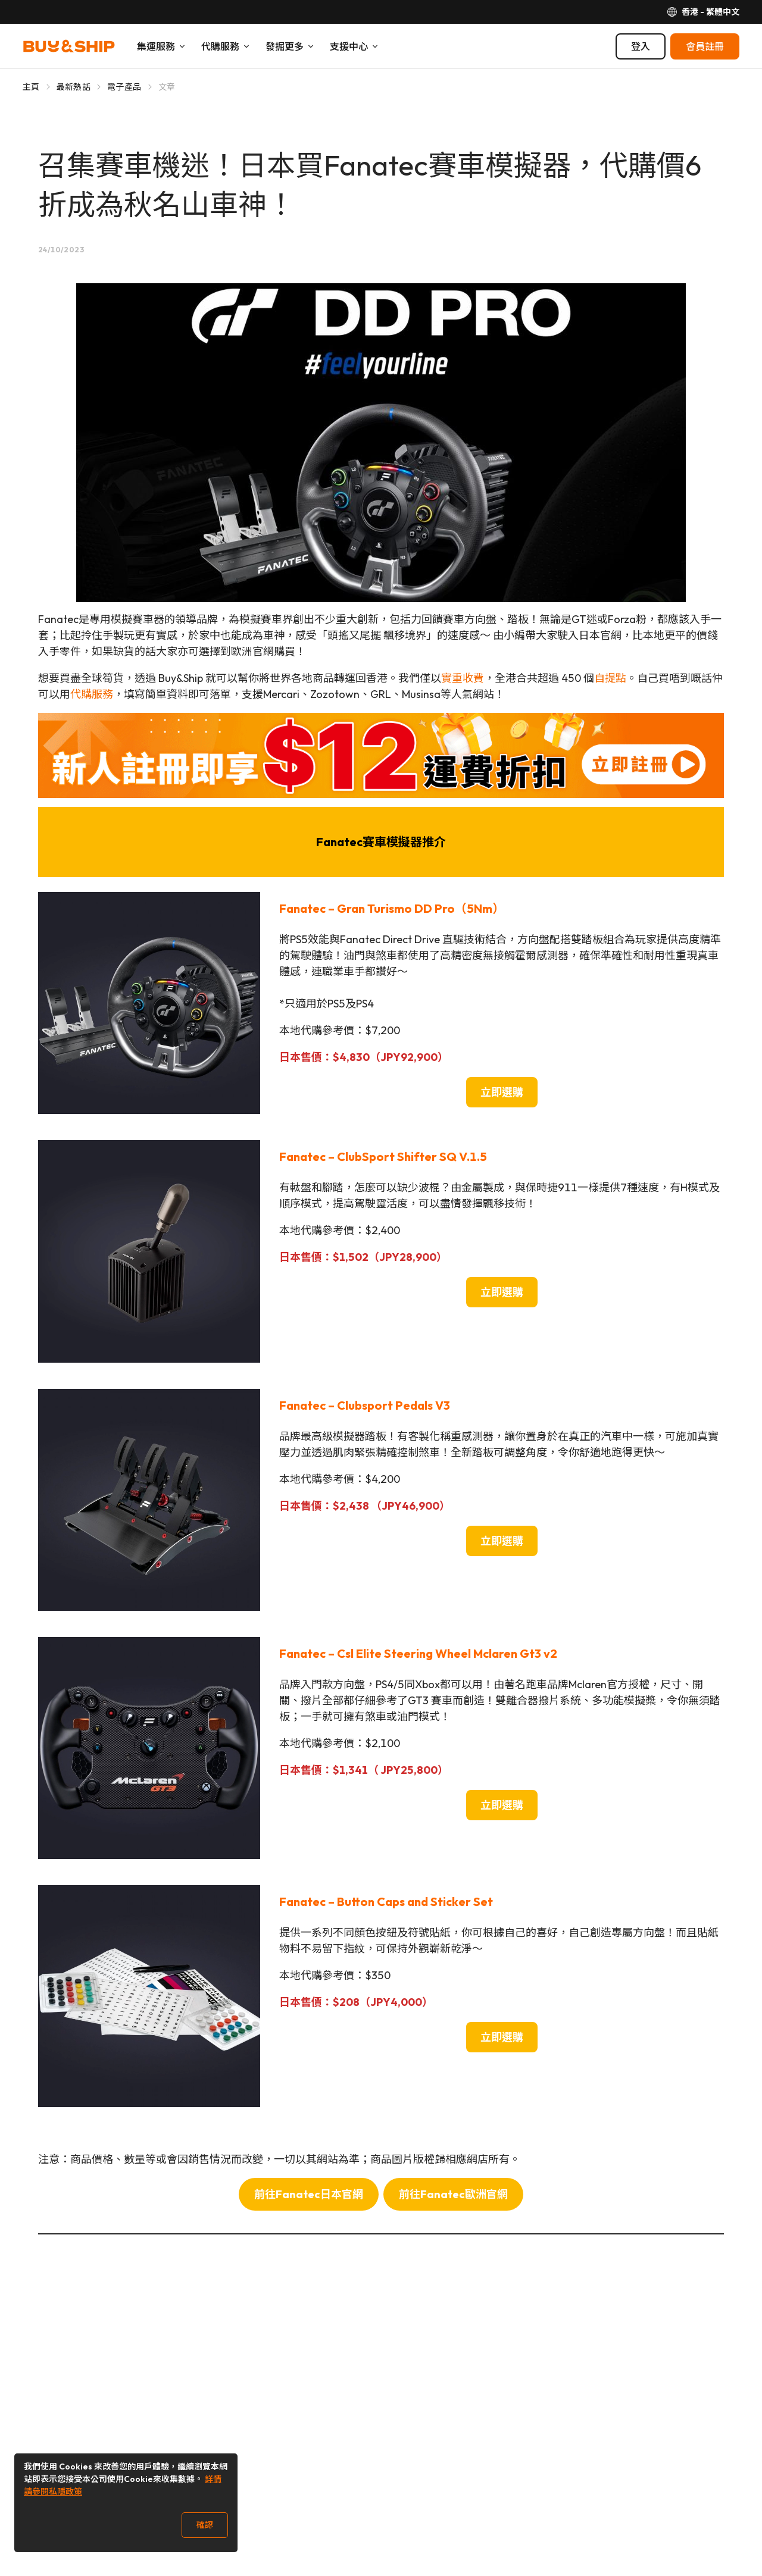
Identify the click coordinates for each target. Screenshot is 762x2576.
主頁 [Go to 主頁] (31, 87)
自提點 (610, 678)
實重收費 (462, 678)
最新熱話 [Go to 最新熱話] (73, 87)
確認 (204, 2524)
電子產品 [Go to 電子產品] (124, 87)
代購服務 (91, 694)
